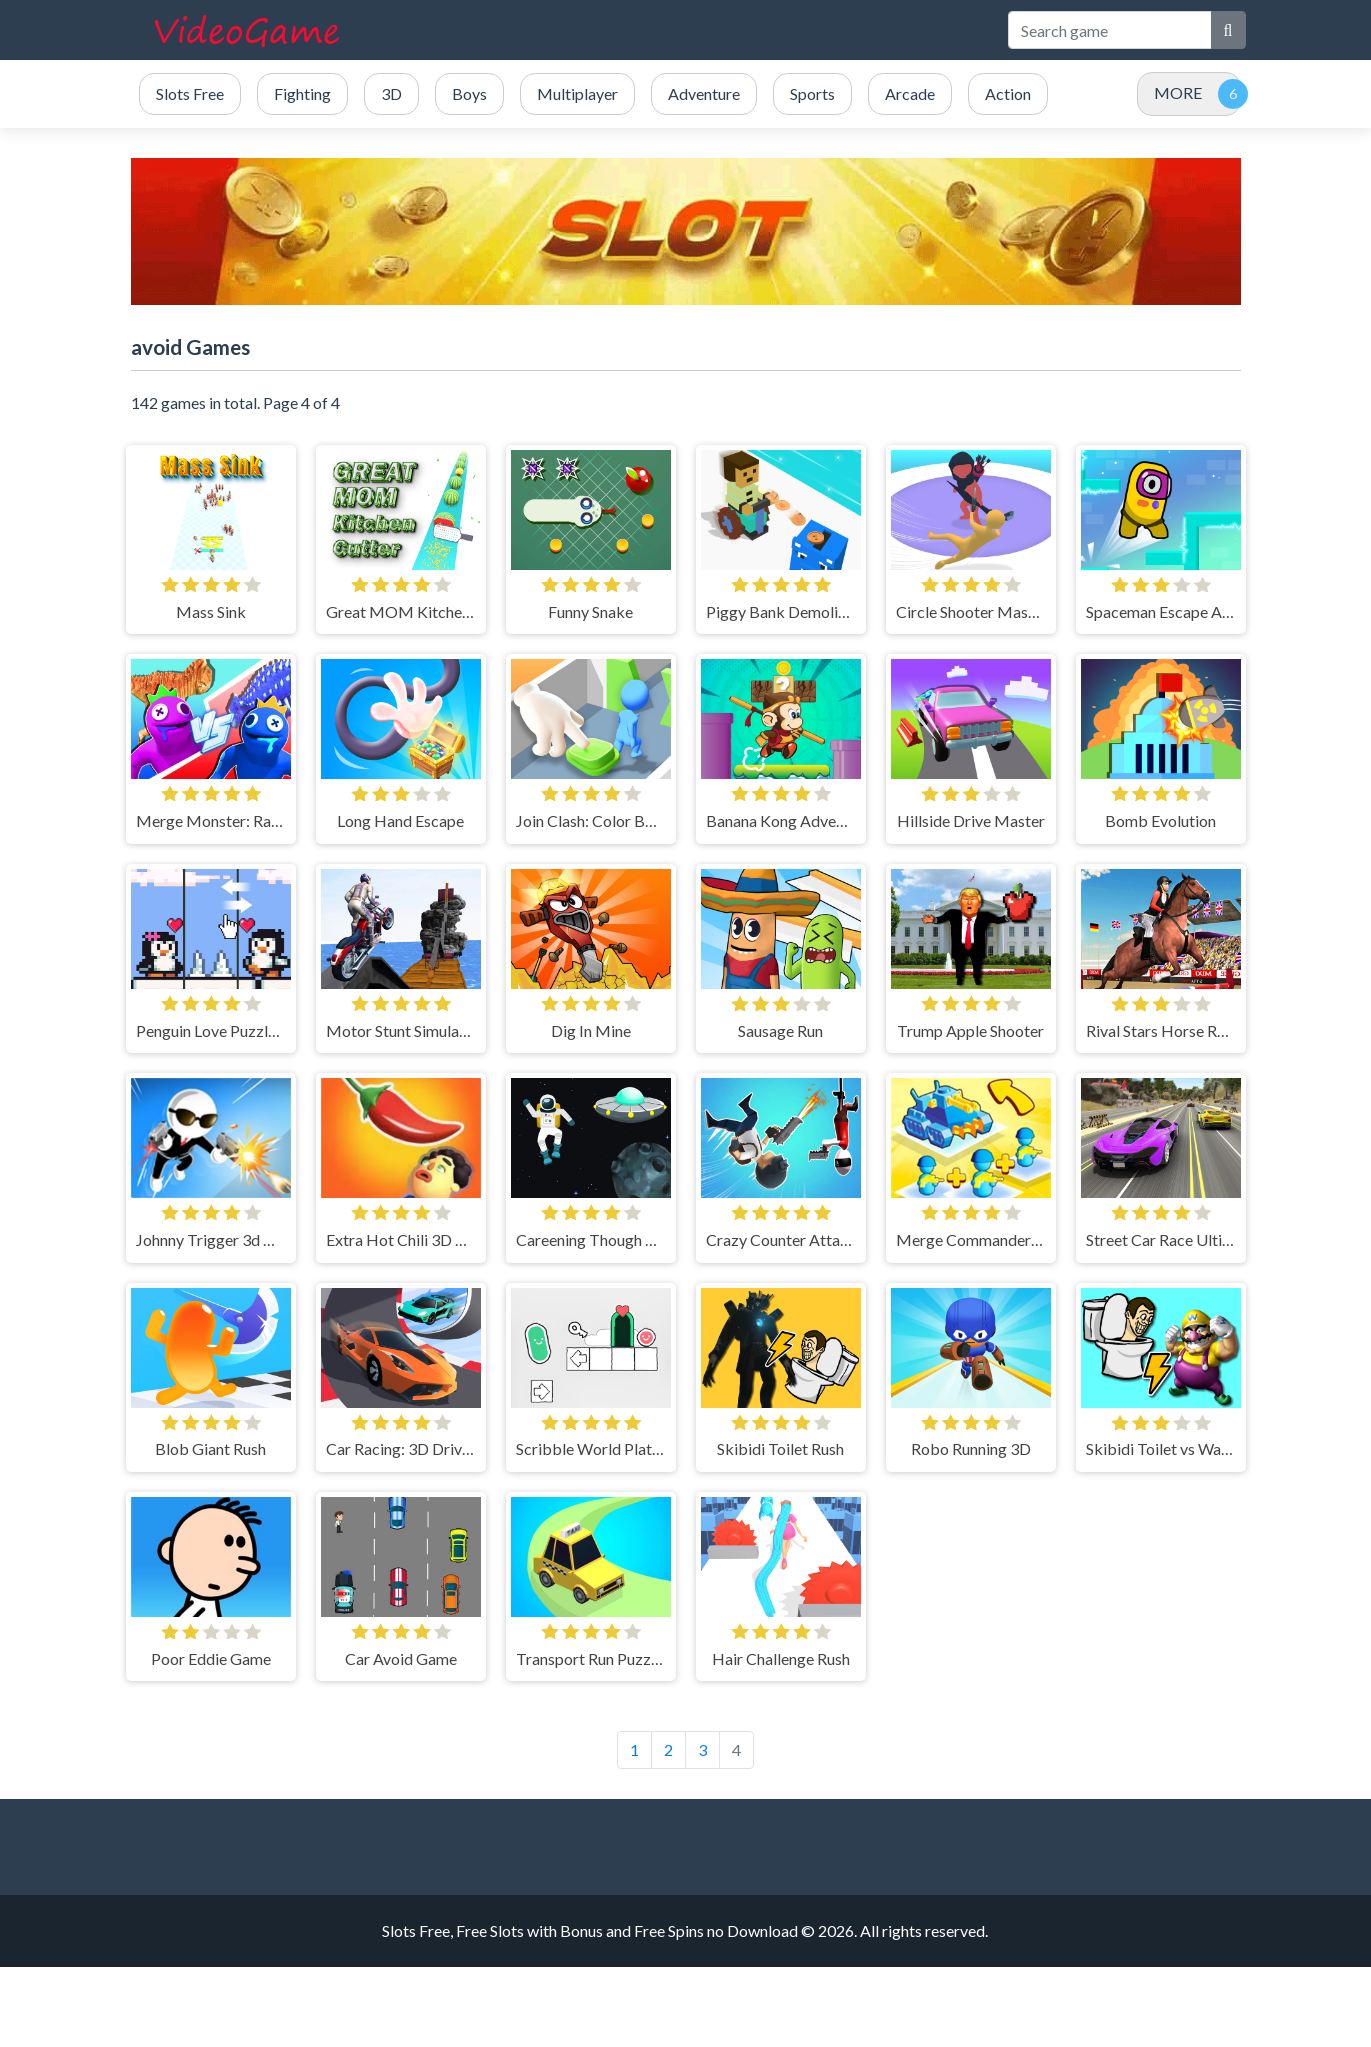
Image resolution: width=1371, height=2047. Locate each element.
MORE (1178, 92)
